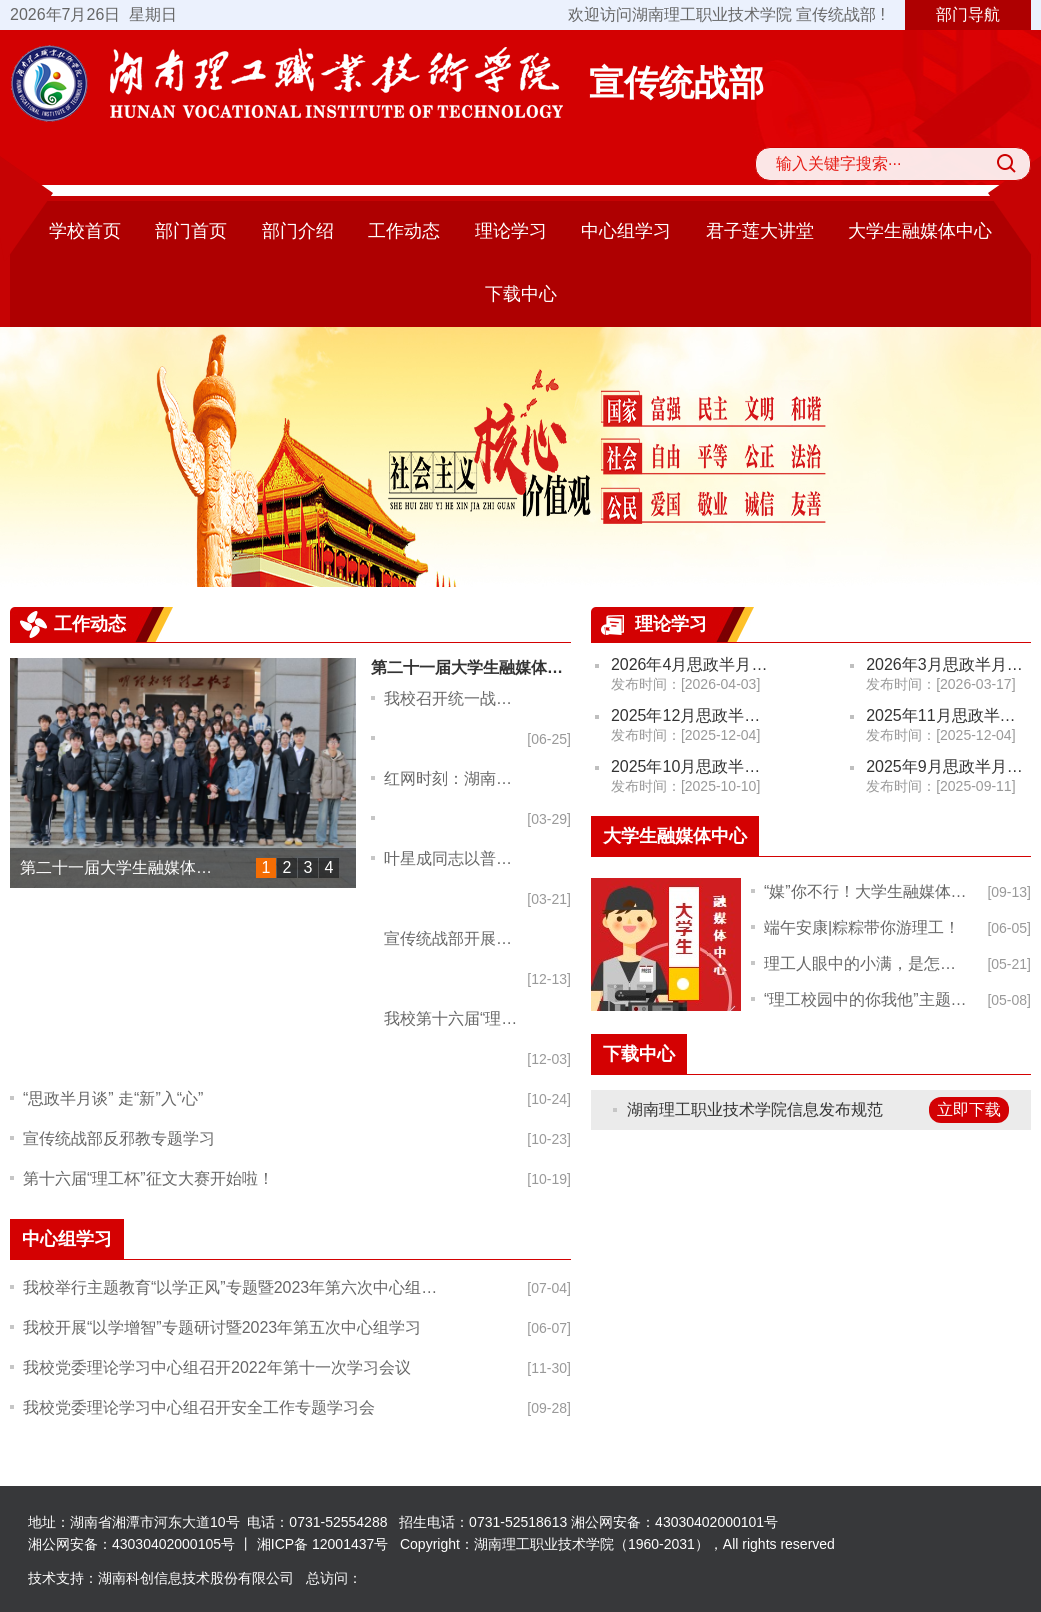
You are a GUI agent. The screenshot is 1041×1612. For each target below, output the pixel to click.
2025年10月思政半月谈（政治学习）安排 (693, 766)
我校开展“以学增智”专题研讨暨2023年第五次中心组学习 (222, 1327)
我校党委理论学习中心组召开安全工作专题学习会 (199, 1407)
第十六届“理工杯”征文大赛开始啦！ (148, 1178)
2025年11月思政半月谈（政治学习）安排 (948, 715)
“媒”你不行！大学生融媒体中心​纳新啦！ (867, 891)
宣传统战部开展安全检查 (456, 938)
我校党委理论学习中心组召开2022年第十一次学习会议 (217, 1367)
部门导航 (968, 14)
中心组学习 (626, 231)
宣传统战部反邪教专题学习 (119, 1138)
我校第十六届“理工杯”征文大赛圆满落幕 (456, 1018)
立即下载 (969, 1109)
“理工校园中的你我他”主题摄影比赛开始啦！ (867, 999)
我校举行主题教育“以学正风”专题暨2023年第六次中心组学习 (234, 1287)
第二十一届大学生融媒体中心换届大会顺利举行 (128, 867)
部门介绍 (298, 231)
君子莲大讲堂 (760, 231)
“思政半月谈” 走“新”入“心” (113, 1098)
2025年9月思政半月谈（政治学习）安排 (948, 766)
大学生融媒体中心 (920, 231)
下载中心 (521, 294)
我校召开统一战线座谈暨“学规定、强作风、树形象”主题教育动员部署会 (456, 698)
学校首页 (85, 231)
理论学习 (511, 231)
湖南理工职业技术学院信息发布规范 (755, 1109)
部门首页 (191, 231)
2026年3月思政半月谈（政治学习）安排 (948, 664)
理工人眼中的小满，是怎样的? (867, 963)
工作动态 (404, 231)
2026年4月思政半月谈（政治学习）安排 (693, 664)
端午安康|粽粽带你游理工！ (862, 927)
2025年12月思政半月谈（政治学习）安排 (693, 715)
